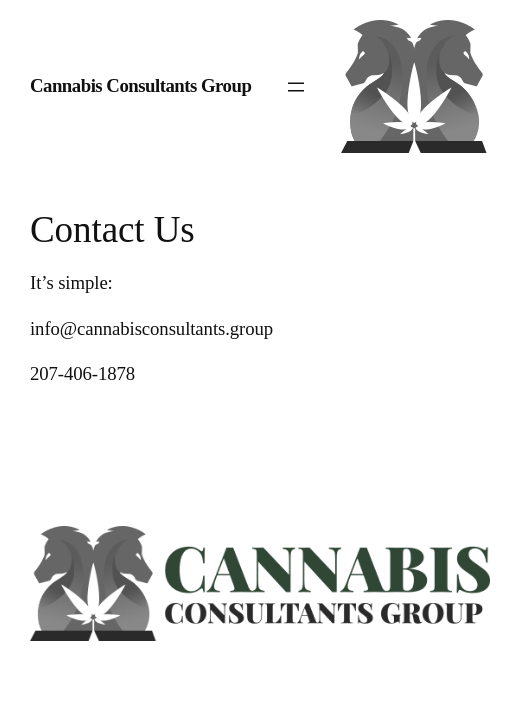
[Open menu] (296, 87)
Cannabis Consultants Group (140, 85)
